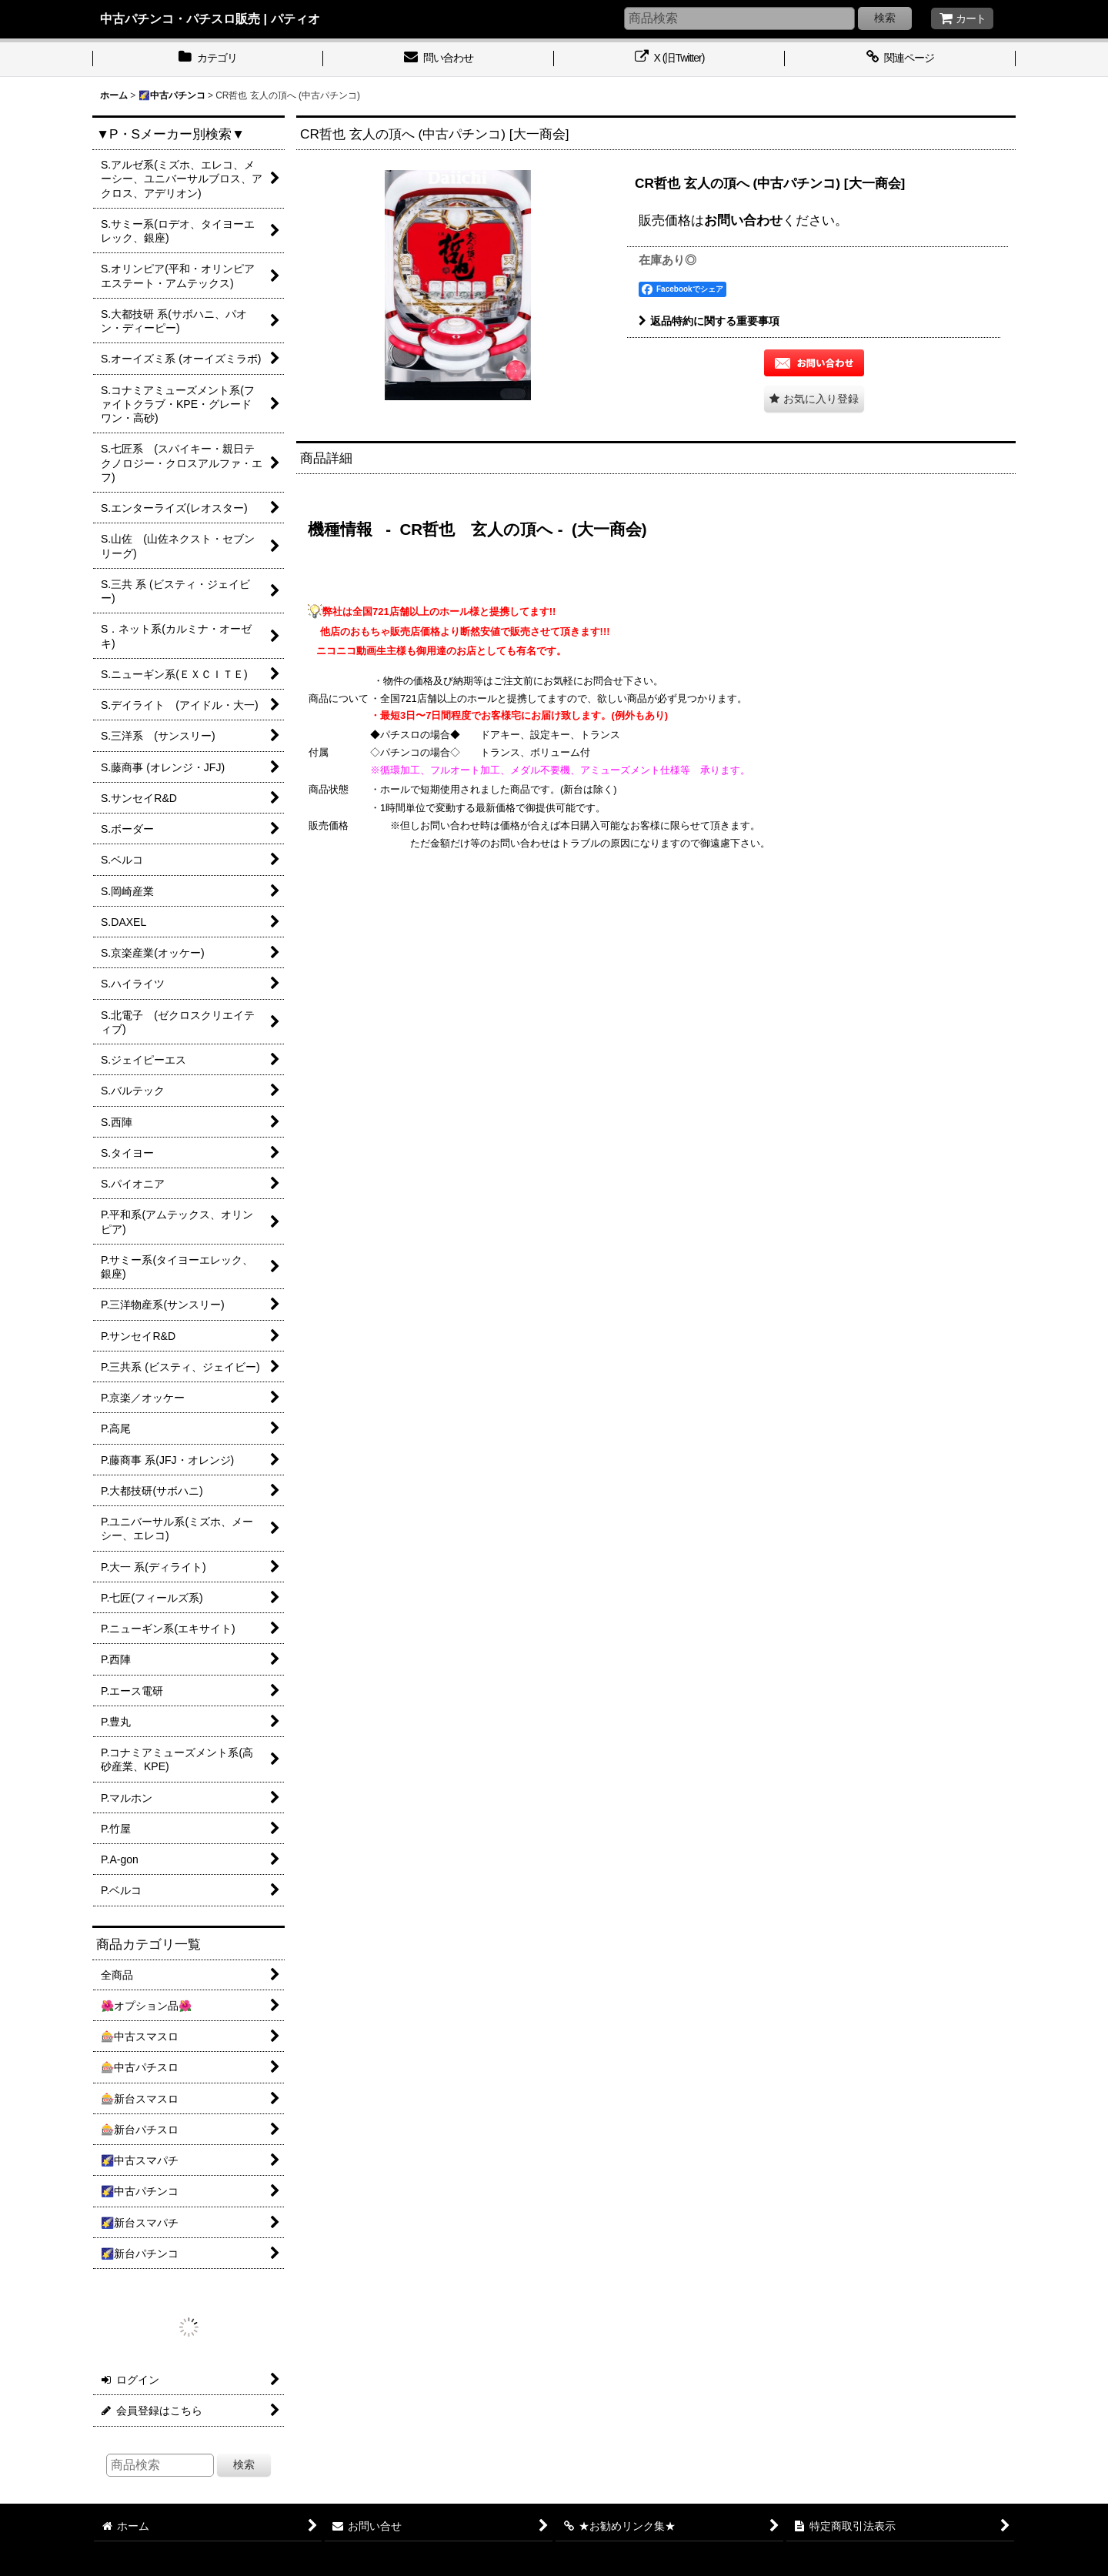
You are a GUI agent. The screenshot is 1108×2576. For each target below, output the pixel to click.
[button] (814, 399)
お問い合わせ (743, 220)
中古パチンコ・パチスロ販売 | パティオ (210, 18)
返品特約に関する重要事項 (709, 321)
